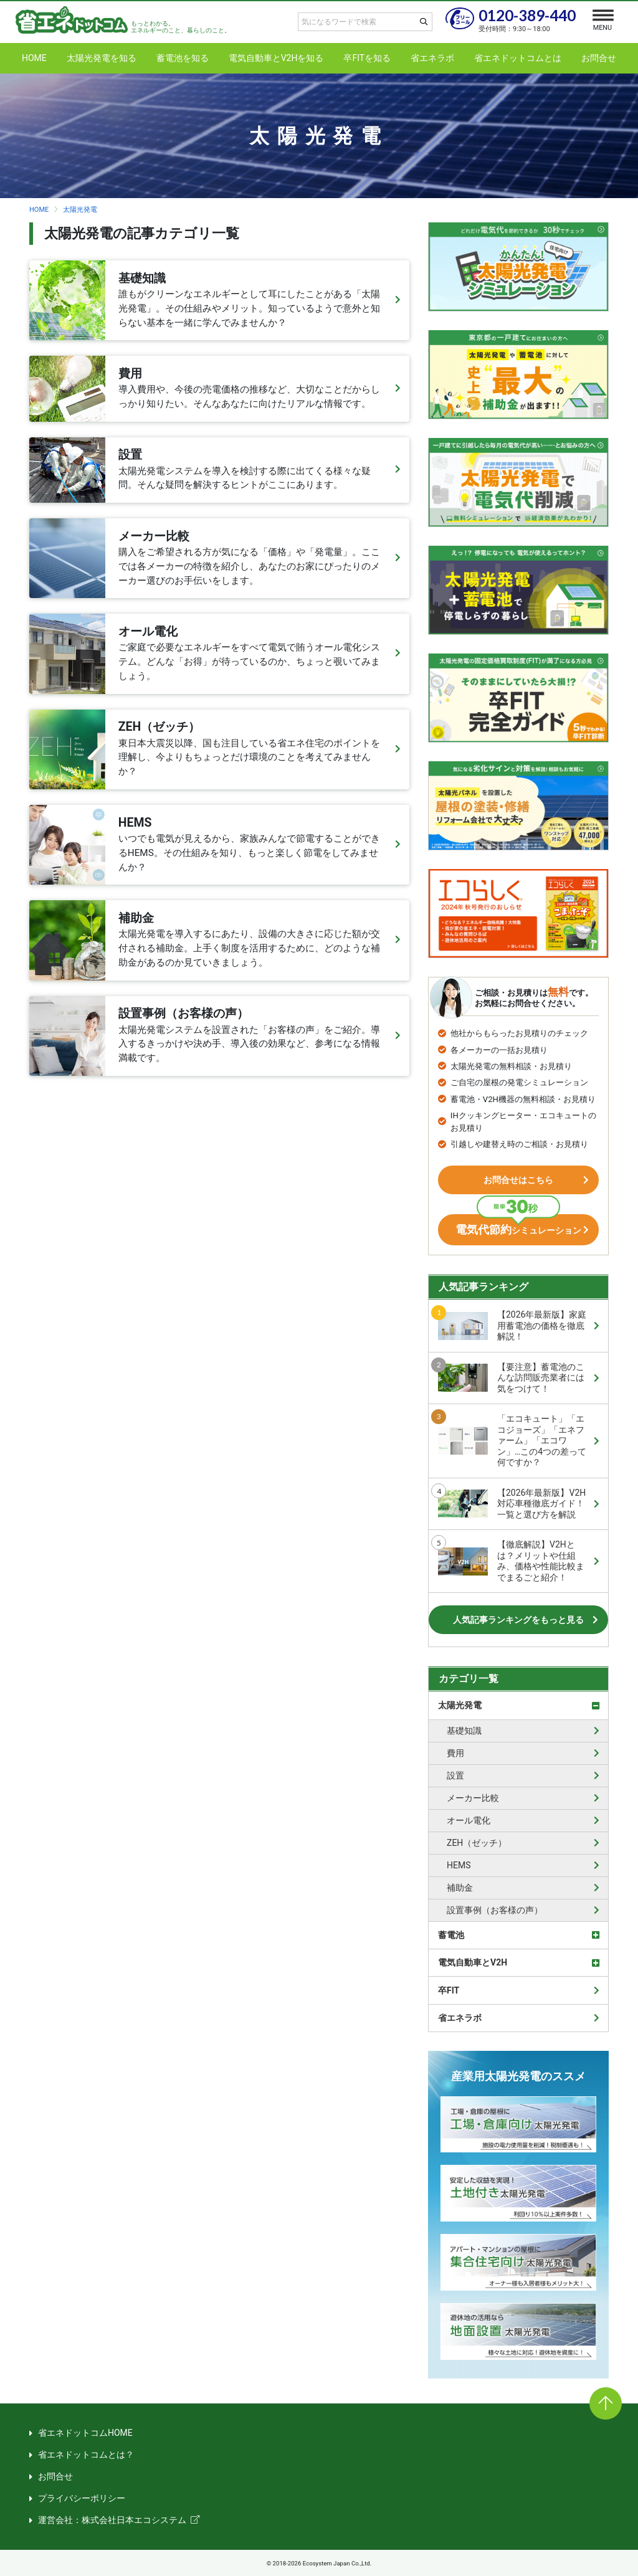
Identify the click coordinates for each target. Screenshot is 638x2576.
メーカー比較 (473, 1798)
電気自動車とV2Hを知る (276, 58)
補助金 (460, 1888)
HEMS (458, 1865)
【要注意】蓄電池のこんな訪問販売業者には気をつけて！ (511, 1378)
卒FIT (448, 1990)
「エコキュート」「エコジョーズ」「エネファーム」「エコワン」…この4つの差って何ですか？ (512, 1440)
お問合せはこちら (518, 1180)
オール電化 (468, 1820)
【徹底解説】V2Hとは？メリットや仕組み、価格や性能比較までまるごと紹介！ (511, 1560)
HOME (34, 58)
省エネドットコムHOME (85, 2433)
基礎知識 (464, 1731)
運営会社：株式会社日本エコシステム (112, 2520)
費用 (455, 1753)
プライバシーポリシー (81, 2498)
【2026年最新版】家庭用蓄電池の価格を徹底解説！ (512, 1325)
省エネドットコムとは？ (86, 2455)
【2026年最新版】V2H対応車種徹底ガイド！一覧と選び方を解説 (512, 1503)
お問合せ (598, 58)
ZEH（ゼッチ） (477, 1843)
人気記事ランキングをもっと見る (518, 1620)
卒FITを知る (367, 58)
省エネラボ (432, 58)
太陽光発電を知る (101, 58)
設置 (455, 1775)
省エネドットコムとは (517, 58)
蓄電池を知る (182, 58)
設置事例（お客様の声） (495, 1910)
